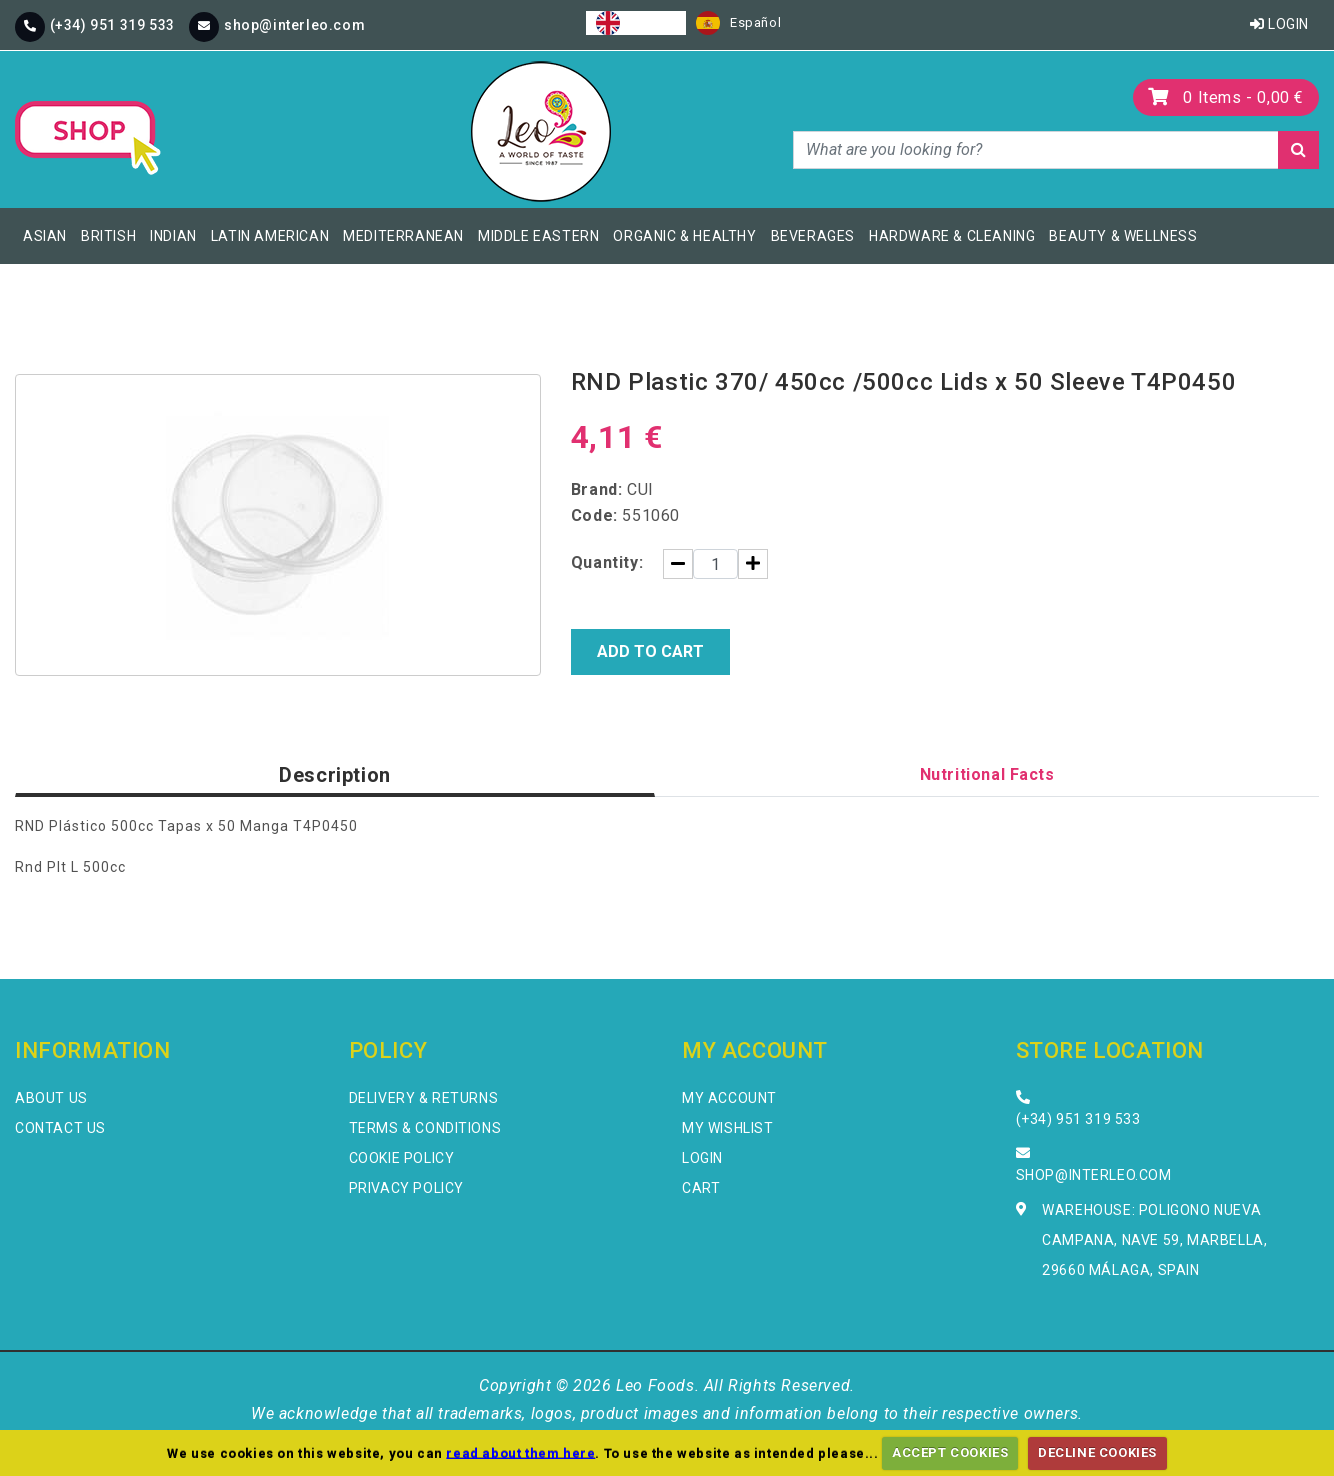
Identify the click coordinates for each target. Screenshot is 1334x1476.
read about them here (520, 1452)
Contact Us (60, 1128)
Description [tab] (335, 775)
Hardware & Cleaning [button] (952, 236)
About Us (51, 1098)
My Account (729, 1098)
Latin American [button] (270, 236)
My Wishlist (728, 1128)
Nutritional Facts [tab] (987, 774)
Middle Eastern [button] (538, 236)
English (636, 23)
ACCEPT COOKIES (950, 1452)
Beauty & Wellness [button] (1123, 236)
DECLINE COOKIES (1097, 1452)
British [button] (108, 236)
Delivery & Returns (424, 1098)
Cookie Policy (402, 1158)
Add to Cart (650, 651)
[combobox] (636, 23)
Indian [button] (173, 236)
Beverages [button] (813, 236)
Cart (701, 1188)
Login (1279, 24)
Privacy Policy (406, 1188)
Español (738, 23)
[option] (738, 23)
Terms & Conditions (425, 1128)
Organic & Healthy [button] (684, 236)
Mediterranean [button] (403, 236)
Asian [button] (45, 236)
